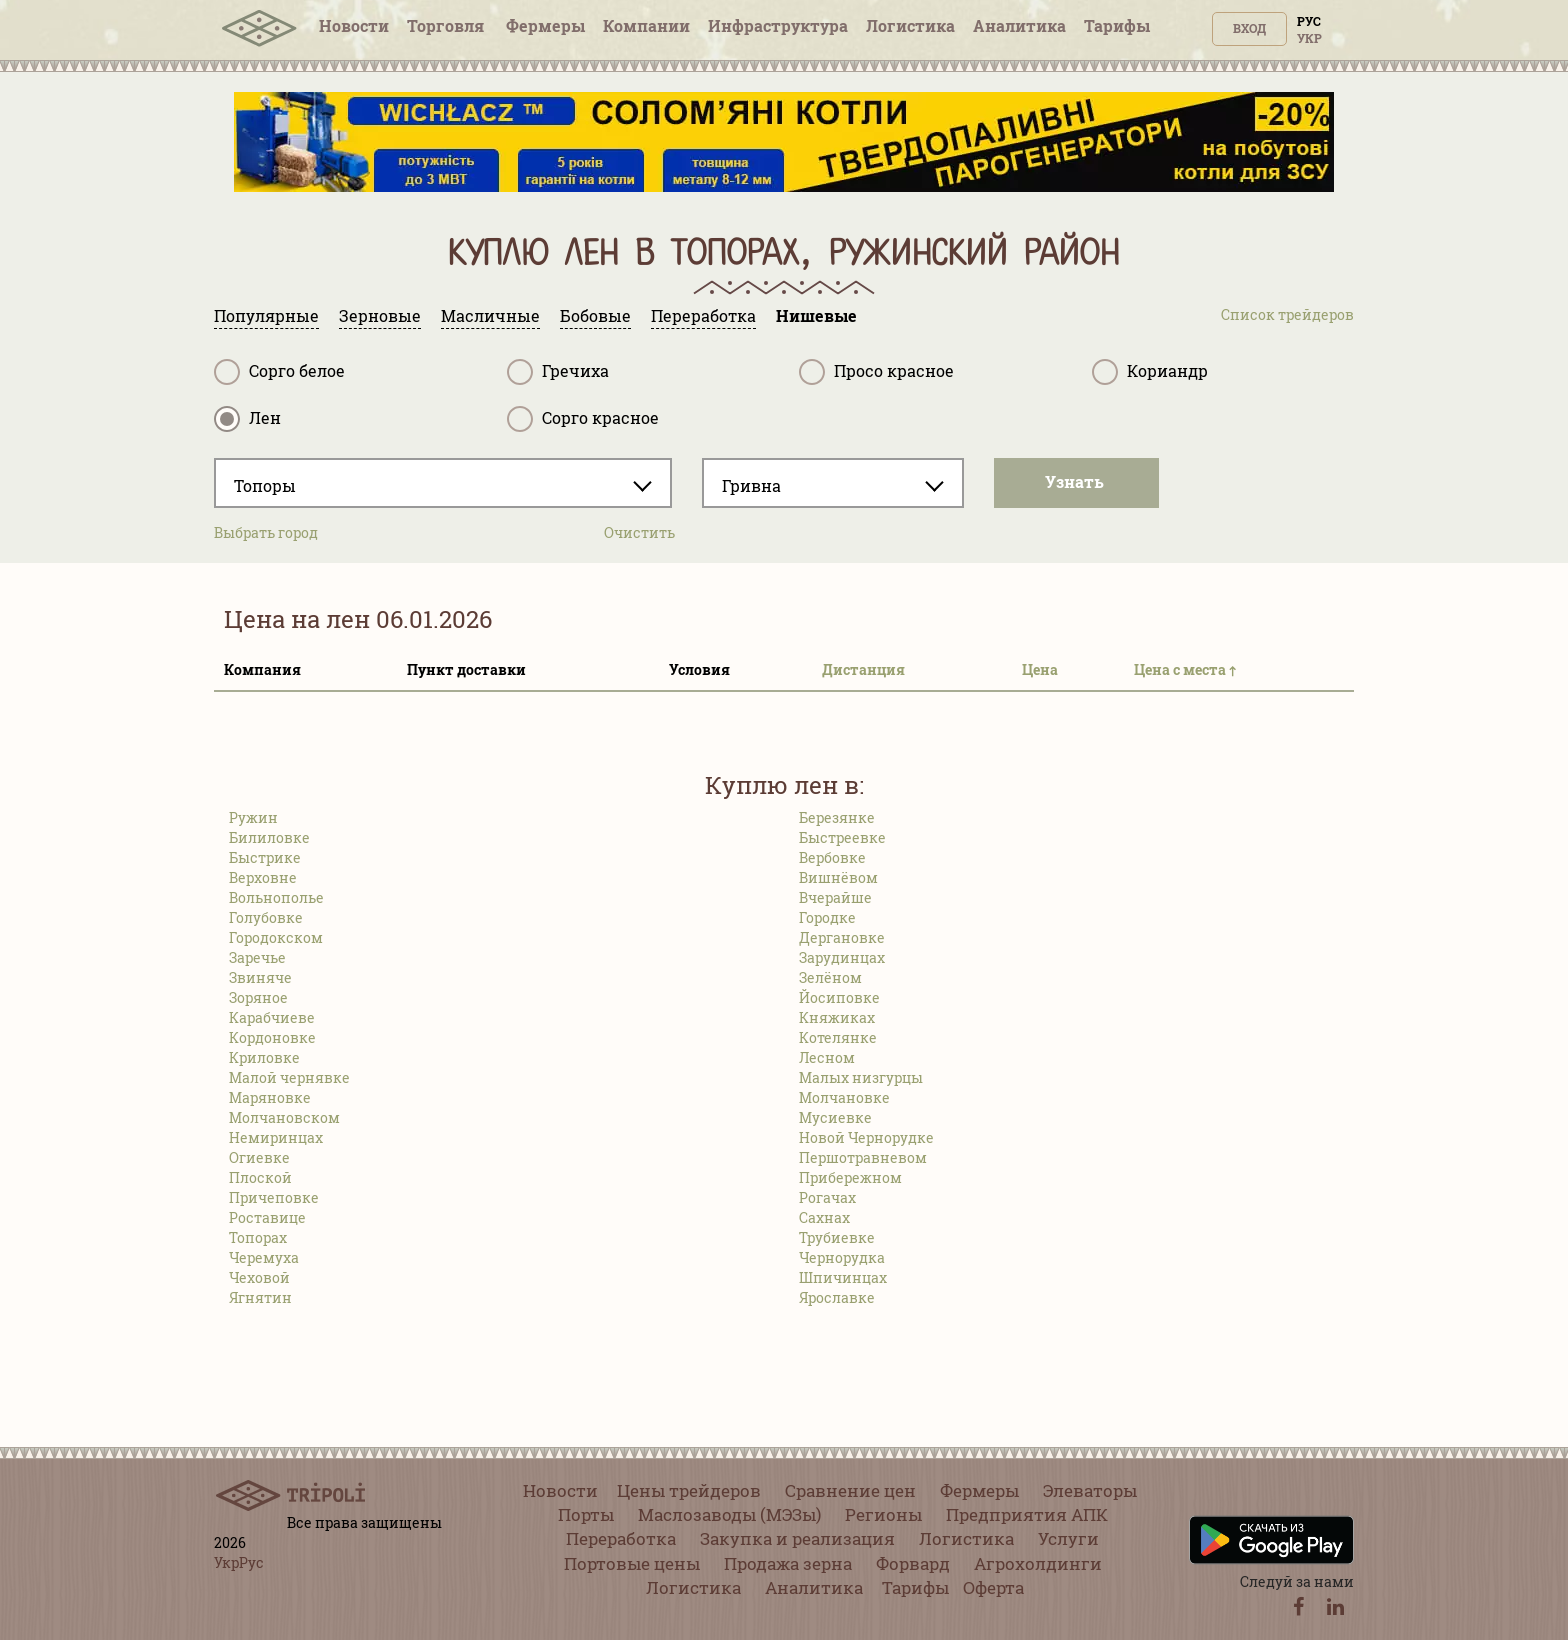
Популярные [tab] (266, 315)
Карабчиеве (272, 1017)
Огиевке (259, 1157)
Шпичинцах (843, 1277)
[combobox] (443, 483)
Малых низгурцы (861, 1077)
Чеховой (259, 1277)
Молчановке (844, 1097)
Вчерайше (835, 897)
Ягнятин (260, 1297)
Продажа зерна (788, 1563)
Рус (1309, 21)
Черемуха (264, 1257)
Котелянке (838, 1037)
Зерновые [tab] (380, 315)
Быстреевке (842, 837)
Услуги (1068, 1538)
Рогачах (827, 1197)
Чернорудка (842, 1257)
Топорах (258, 1237)
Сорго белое (279, 372)
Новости (354, 25)
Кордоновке (272, 1037)
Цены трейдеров (689, 1490)
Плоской (260, 1177)
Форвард (913, 1563)
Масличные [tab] (490, 315)
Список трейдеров (1287, 314)
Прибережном (850, 1177)
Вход (1249, 28)
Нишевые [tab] (816, 315)
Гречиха (558, 372)
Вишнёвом (838, 877)
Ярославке (837, 1297)
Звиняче (260, 977)
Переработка (621, 1538)
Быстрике (265, 857)
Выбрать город (266, 532)
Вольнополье (276, 897)
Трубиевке (837, 1237)
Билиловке (269, 837)
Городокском (276, 937)
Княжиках (837, 1017)
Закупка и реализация (797, 1538)
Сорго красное (583, 419)
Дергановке (842, 937)
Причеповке (274, 1197)
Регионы (883, 1514)
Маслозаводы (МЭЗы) (729, 1514)
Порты (586, 1514)
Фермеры (545, 25)
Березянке (837, 817)
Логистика (910, 25)
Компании (646, 25)
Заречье (257, 957)
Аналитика (1019, 25)
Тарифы (1117, 25)
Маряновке (270, 1097)
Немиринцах (276, 1137)
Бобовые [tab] (595, 315)
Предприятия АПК (1027, 1514)
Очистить (639, 532)
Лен (247, 419)
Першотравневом (863, 1157)
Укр (1309, 38)
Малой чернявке (289, 1077)
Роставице (267, 1217)
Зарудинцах (842, 957)
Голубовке (266, 917)
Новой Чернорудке (866, 1137)
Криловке (264, 1057)
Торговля (447, 25)
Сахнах (824, 1217)
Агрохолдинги (1038, 1563)
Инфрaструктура (778, 25)
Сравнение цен (850, 1490)
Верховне (263, 877)
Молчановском (284, 1117)
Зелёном (830, 977)
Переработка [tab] (703, 315)
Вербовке (832, 857)
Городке (827, 917)
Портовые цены (632, 1563)
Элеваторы (1090, 1490)
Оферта (993, 1587)
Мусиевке (835, 1117)
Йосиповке (839, 997)
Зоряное (258, 997)
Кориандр (1150, 372)
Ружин (253, 817)
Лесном (827, 1057)
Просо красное (876, 372)
